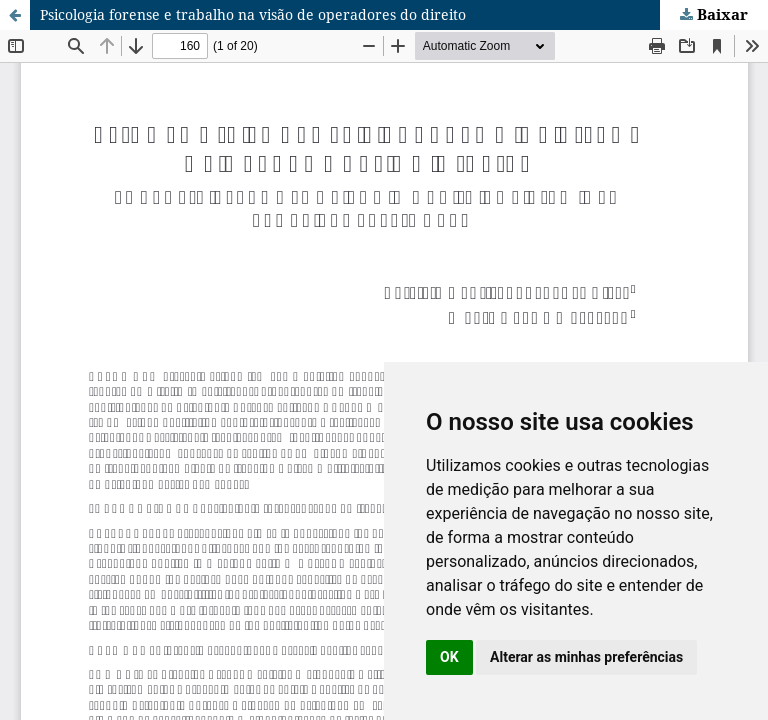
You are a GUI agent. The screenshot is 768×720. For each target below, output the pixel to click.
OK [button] (449, 657)
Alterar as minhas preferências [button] (586, 657)
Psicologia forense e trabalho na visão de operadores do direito (253, 14)
